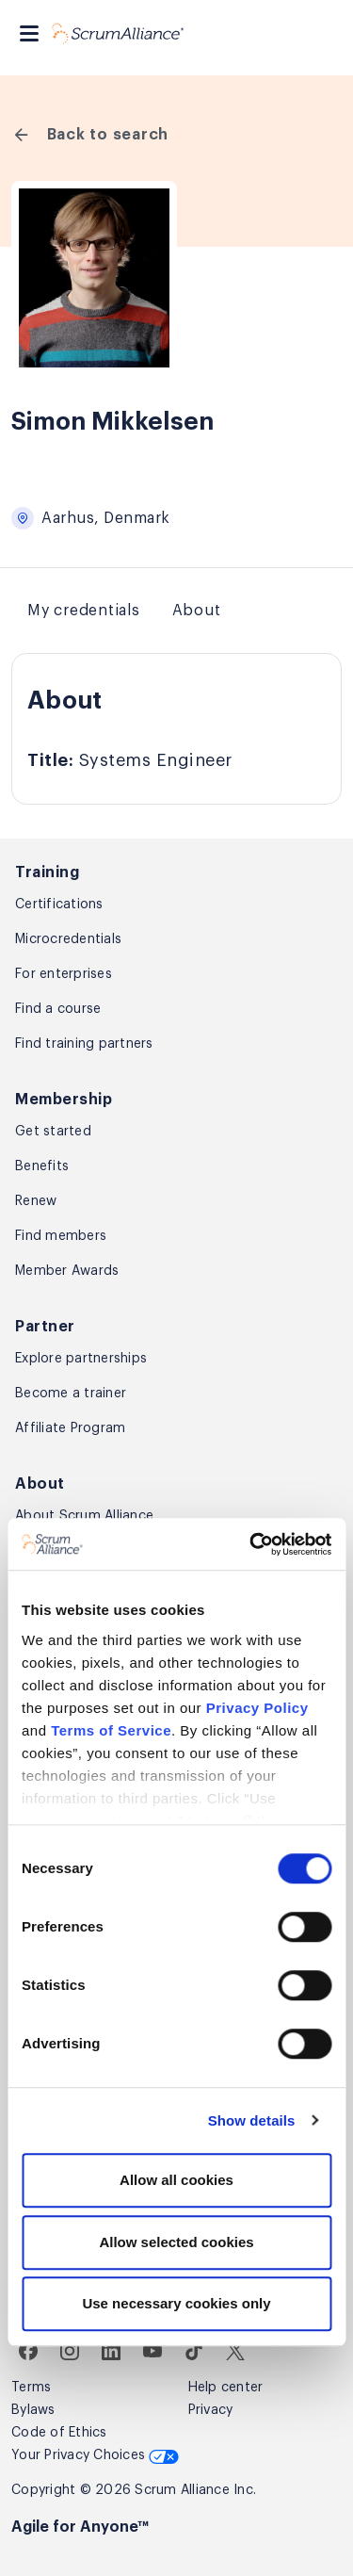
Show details (252, 2120)
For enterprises (63, 974)
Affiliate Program (70, 1428)
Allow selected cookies (176, 2242)
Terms (31, 2387)
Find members (60, 1236)
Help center (226, 2387)
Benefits (42, 1166)
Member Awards (67, 1271)
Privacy (210, 2410)
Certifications (59, 904)
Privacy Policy (257, 1708)
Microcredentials (68, 939)
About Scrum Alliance (84, 1516)
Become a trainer (70, 1393)
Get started (53, 1131)
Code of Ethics (59, 2432)
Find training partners (84, 1044)
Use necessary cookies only (176, 2303)
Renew (35, 1201)
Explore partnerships (81, 1358)
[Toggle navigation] (29, 33)
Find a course (58, 1009)
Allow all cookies (176, 2180)
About (196, 610)
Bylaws (33, 2410)
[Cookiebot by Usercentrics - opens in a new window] (251, 1544)
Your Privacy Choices (95, 2455)
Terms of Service (111, 1730)
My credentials (83, 610)
